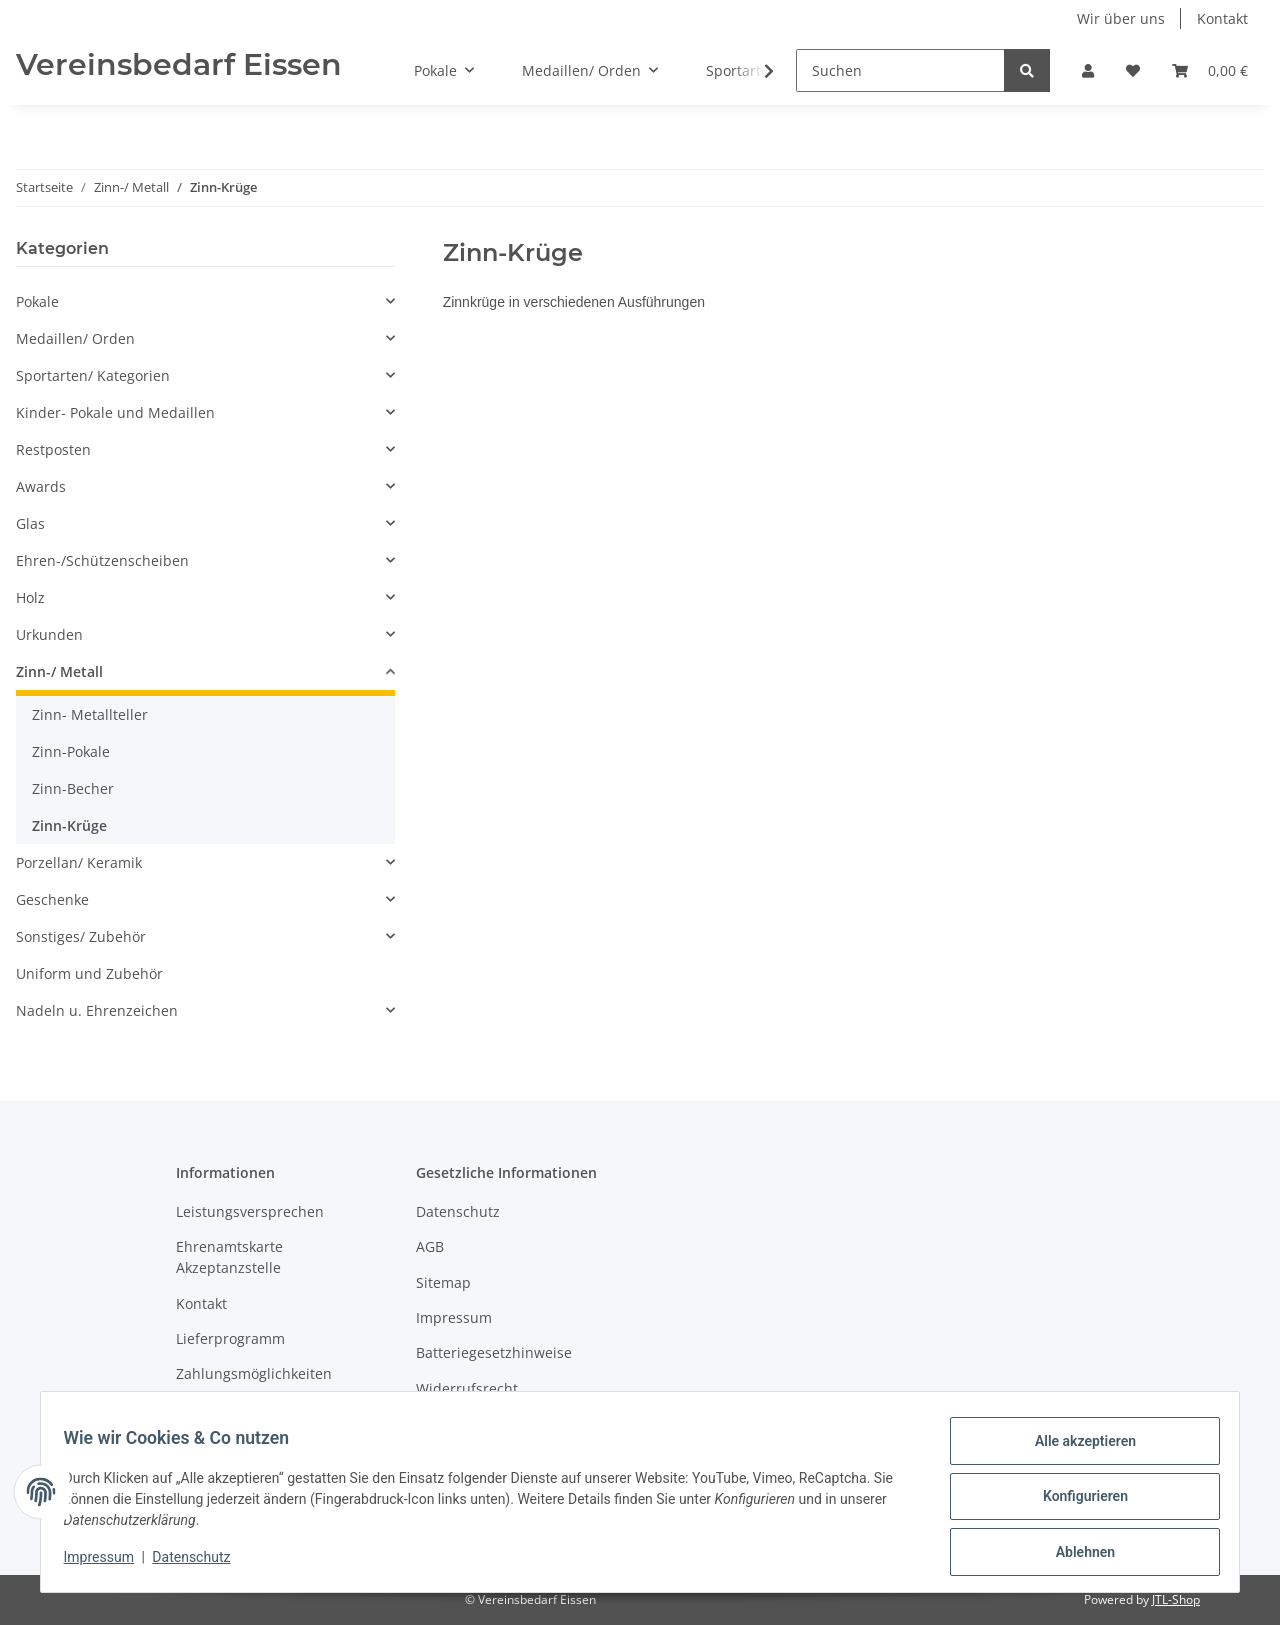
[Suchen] (900, 70)
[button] (1088, 70)
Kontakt (1222, 18)
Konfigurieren (1075, 1502)
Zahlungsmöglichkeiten (254, 1373)
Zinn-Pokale (71, 751)
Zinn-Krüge (69, 825)
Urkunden (49, 634)
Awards (41, 486)
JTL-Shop (1176, 1599)
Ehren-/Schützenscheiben (102, 560)
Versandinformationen (251, 1409)
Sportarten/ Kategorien (93, 375)
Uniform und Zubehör (89, 973)
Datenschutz (458, 1211)
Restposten (53, 449)
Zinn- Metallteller (90, 714)
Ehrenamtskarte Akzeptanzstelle (229, 1257)
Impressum (454, 1317)
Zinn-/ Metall (59, 671)
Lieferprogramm (230, 1338)
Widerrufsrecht (467, 1388)
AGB (430, 1246)
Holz (30, 597)
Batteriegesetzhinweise (494, 1352)
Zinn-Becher (73, 788)
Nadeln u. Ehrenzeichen (97, 1010)
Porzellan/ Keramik (79, 862)
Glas (30, 523)
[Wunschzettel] (1133, 70)
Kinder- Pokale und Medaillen (115, 412)
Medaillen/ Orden (75, 338)
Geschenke (52, 899)
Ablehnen (1075, 1554)
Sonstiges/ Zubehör (81, 936)
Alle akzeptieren (1075, 1450)
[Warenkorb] (1210, 70)
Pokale (37, 301)
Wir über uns (1121, 18)
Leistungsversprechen (250, 1211)
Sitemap (443, 1282)
